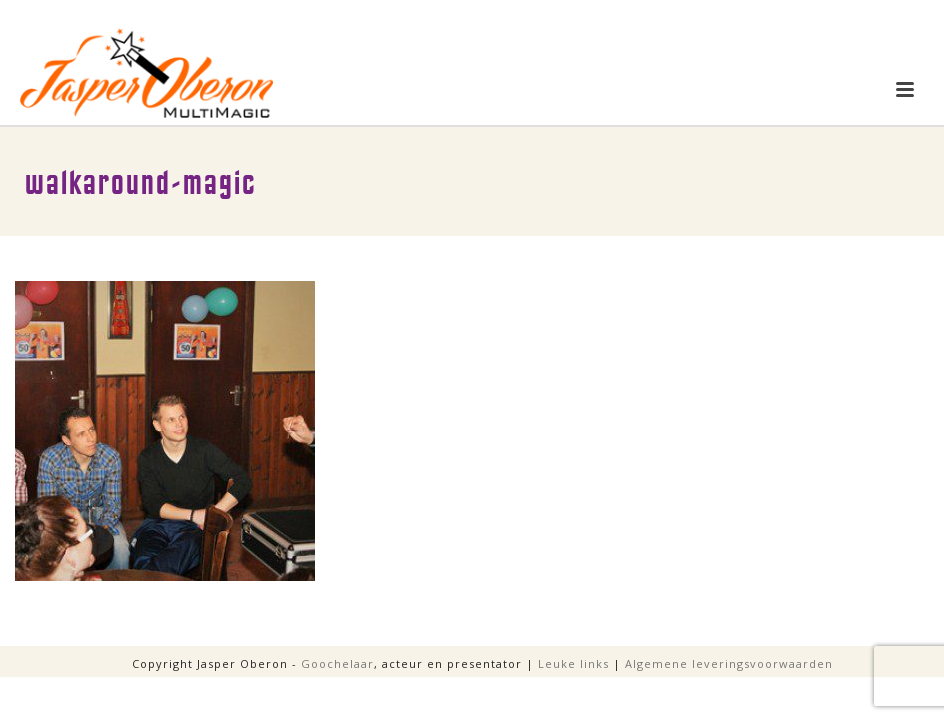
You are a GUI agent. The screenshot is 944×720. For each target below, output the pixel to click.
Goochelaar (337, 663)
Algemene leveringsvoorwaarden (729, 663)
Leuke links (573, 663)
